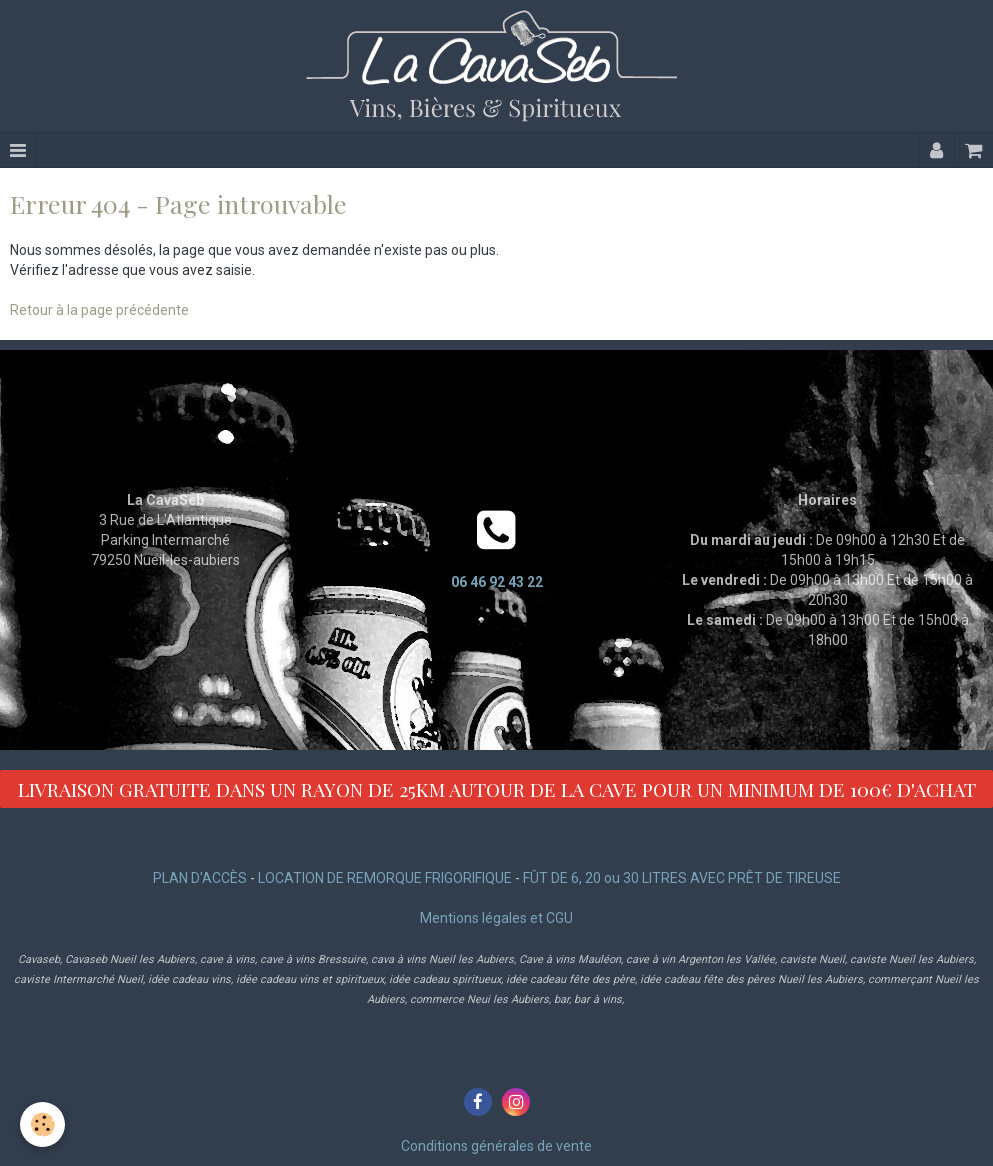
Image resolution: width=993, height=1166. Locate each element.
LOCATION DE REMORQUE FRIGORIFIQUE (385, 878)
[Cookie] (42, 1124)
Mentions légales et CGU (496, 918)
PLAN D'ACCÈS (200, 878)
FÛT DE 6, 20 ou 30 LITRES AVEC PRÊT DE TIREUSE (682, 878)
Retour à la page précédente (99, 310)
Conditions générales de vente (496, 1146)
